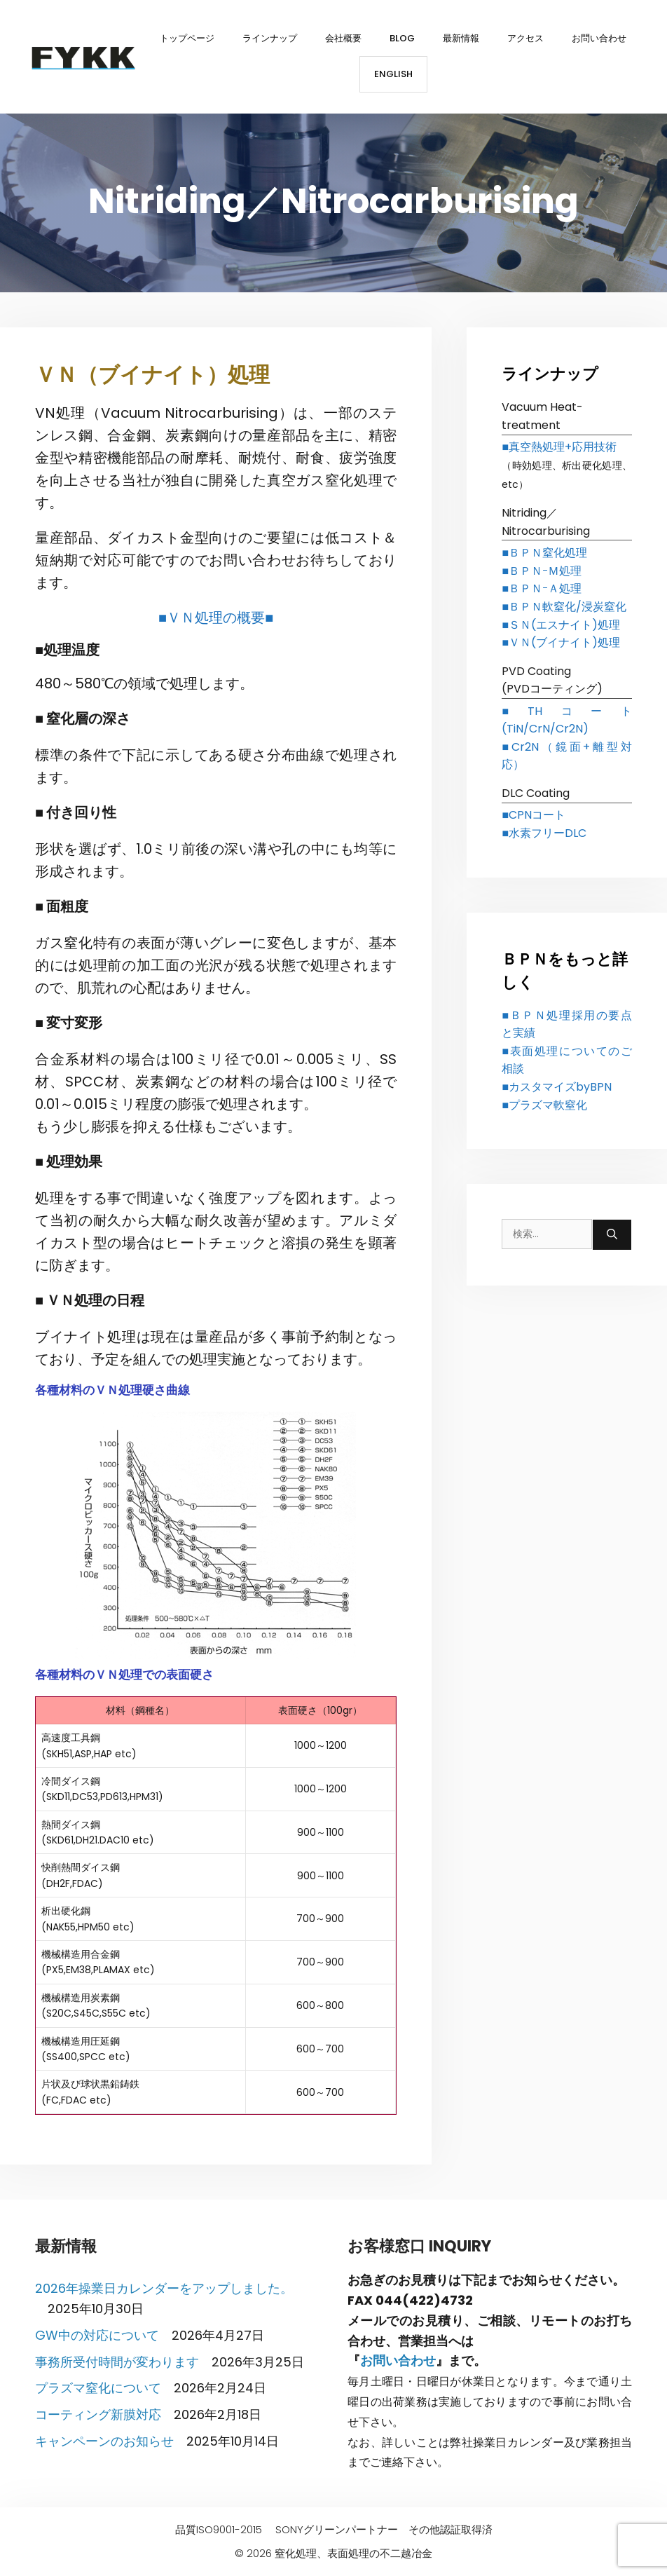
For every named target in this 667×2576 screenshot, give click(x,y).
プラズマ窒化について (98, 2388)
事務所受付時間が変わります (117, 2362)
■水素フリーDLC (544, 833)
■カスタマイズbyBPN (557, 1087)
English (393, 74)
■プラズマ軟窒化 (544, 1105)
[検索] (612, 1234)
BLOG (402, 38)
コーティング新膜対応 (98, 2414)
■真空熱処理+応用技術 (559, 447)
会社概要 (343, 38)
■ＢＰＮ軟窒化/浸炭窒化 (564, 607)
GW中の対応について (97, 2335)
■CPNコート (533, 815)
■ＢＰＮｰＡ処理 (542, 588)
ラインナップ (269, 38)
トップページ (187, 38)
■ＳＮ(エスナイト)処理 (561, 625)
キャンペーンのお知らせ (104, 2441)
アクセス (525, 38)
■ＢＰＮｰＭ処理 (542, 571)
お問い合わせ (599, 38)
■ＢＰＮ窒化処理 (544, 553)
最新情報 (461, 38)
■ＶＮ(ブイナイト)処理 (561, 642)
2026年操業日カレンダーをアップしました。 (164, 2288)
